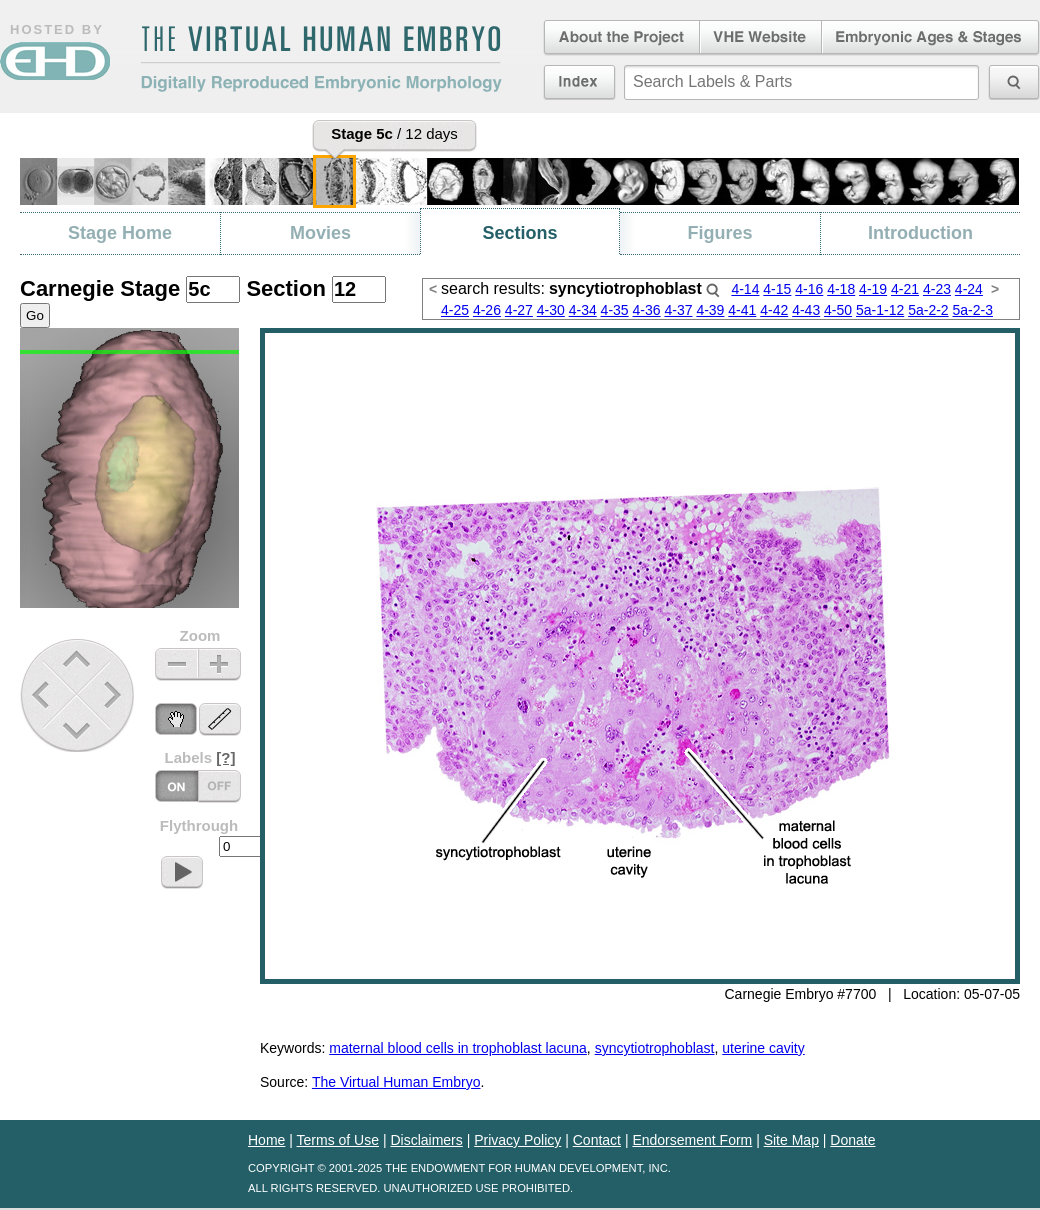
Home (266, 1140)
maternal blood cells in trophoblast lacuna (458, 1048)
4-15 (777, 289)
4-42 (774, 310)
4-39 (710, 310)
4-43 (806, 310)
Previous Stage (42, 694)
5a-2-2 (928, 310)
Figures (719, 233)
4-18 (841, 289)
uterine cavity (763, 1048)
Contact (597, 1140)
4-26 (487, 310)
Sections (519, 233)
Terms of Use (338, 1140)
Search (713, 290)
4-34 (583, 310)
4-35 (615, 310)
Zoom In (219, 664)
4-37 (678, 310)
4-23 (937, 289)
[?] (225, 757)
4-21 (905, 289)
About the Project (620, 38)
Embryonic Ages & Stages (931, 38)
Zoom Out (176, 664)
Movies (320, 233)
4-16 (809, 289)
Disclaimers (426, 1140)
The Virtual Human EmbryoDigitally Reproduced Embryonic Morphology (321, 59)
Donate (852, 1140)
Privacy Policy (517, 1140)
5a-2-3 (973, 310)
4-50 (838, 310)
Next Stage (117, 694)
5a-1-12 (880, 310)
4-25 (455, 310)
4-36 (647, 310)
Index (579, 82)
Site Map (791, 1140)
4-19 (873, 289)
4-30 (551, 310)
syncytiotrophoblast (655, 1048)
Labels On (219, 786)
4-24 (969, 289)
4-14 (745, 289)
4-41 (742, 310)
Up (78, 660)
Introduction (920, 233)
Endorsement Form (692, 1140)
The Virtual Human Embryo (396, 1082)
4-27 (519, 310)
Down (79, 730)
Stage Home (120, 233)
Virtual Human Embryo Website (760, 38)
